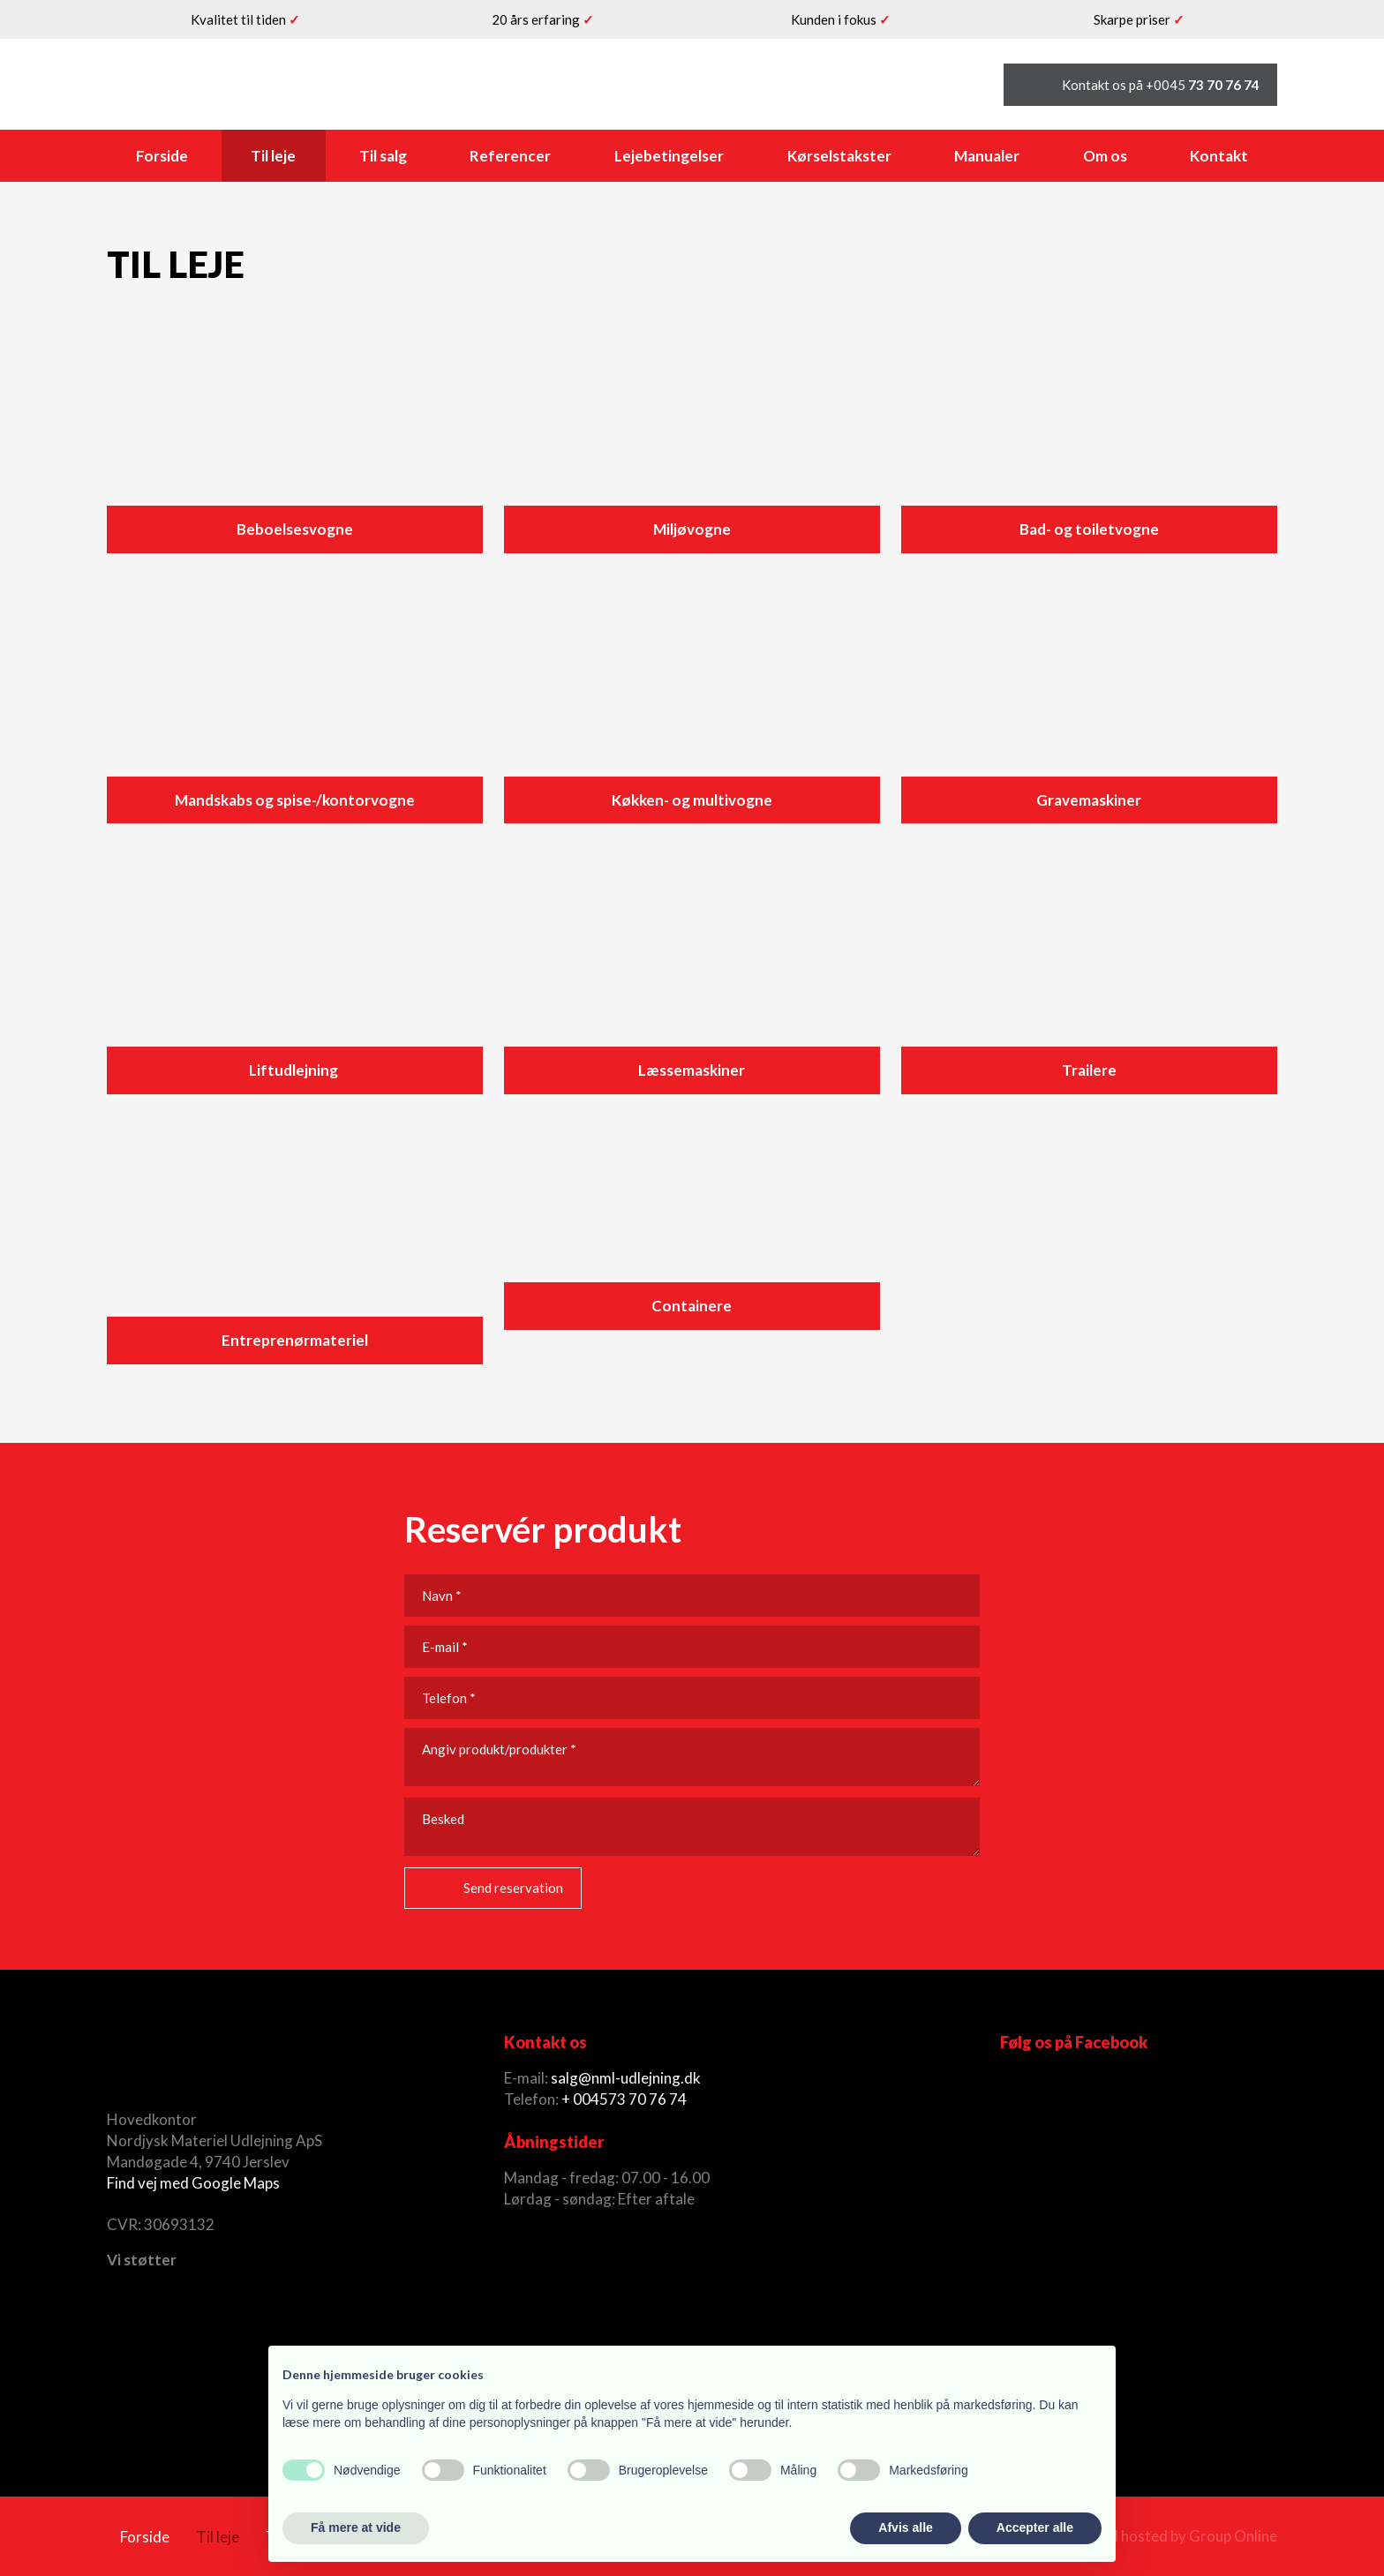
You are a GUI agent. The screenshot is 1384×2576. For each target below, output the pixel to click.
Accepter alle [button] (1035, 2527)
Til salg (383, 155)
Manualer (986, 155)
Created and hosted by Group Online (1156, 2536)
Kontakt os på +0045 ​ (1161, 85)
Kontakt (1219, 155)
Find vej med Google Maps (193, 2183)
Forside (162, 155)
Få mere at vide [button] (356, 2527)
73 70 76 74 (647, 2099)
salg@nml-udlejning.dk (626, 2078)
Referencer (510, 155)
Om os (1105, 155)
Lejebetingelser (669, 155)
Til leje (273, 155)
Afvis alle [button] (905, 2527)
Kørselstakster (839, 155)
